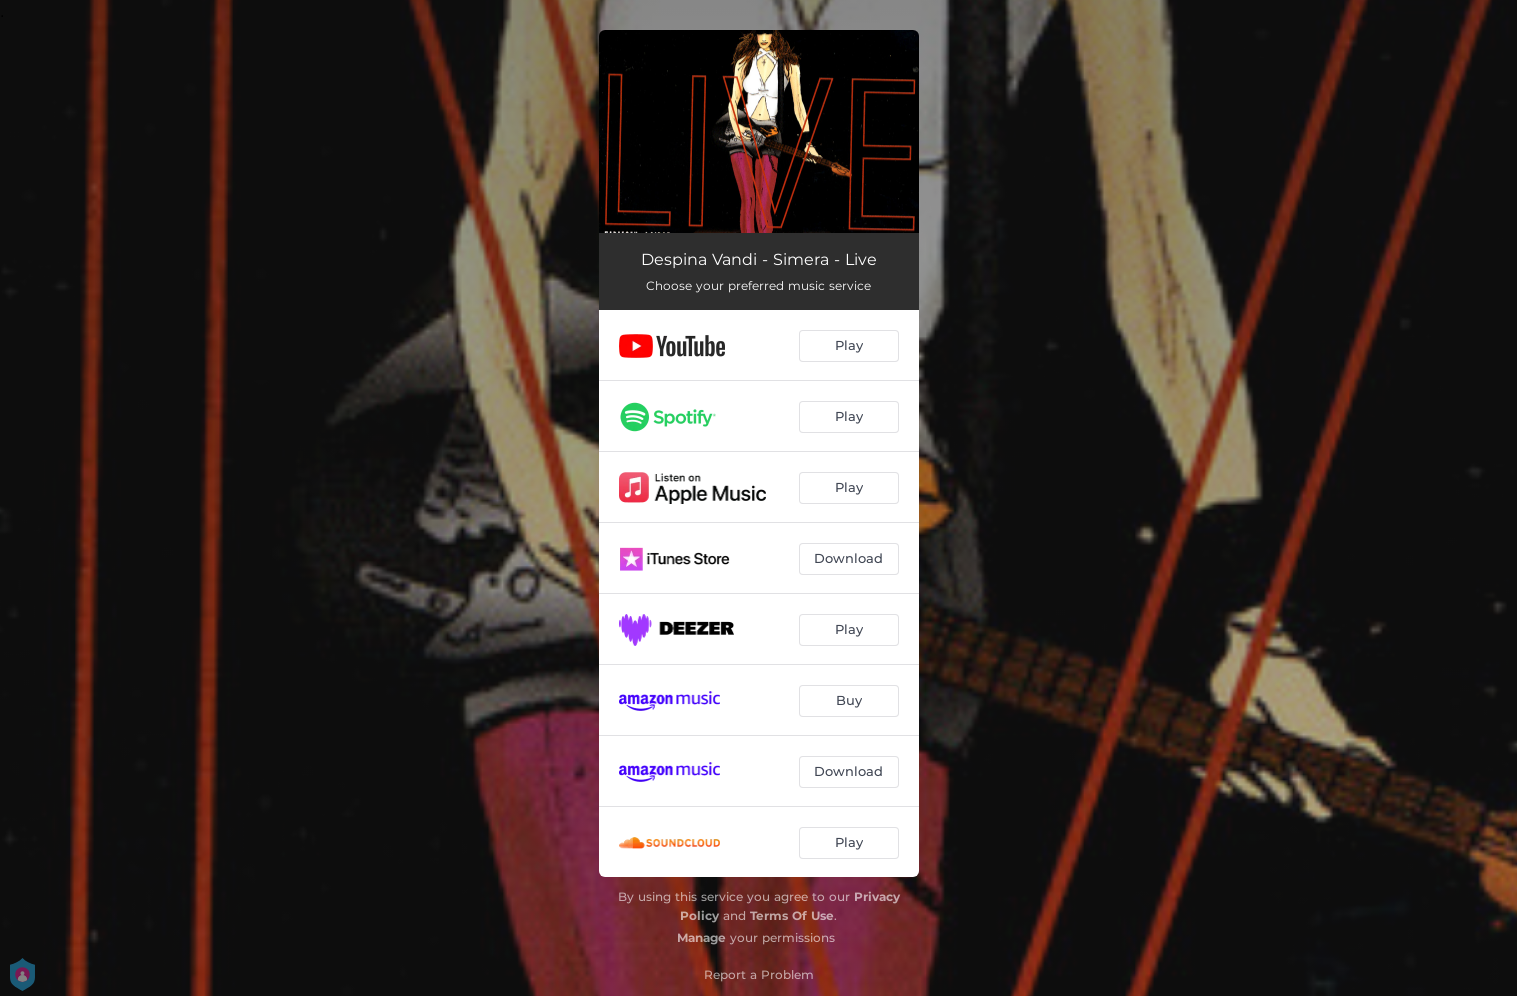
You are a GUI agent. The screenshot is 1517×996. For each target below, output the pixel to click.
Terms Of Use (792, 915)
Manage (701, 937)
